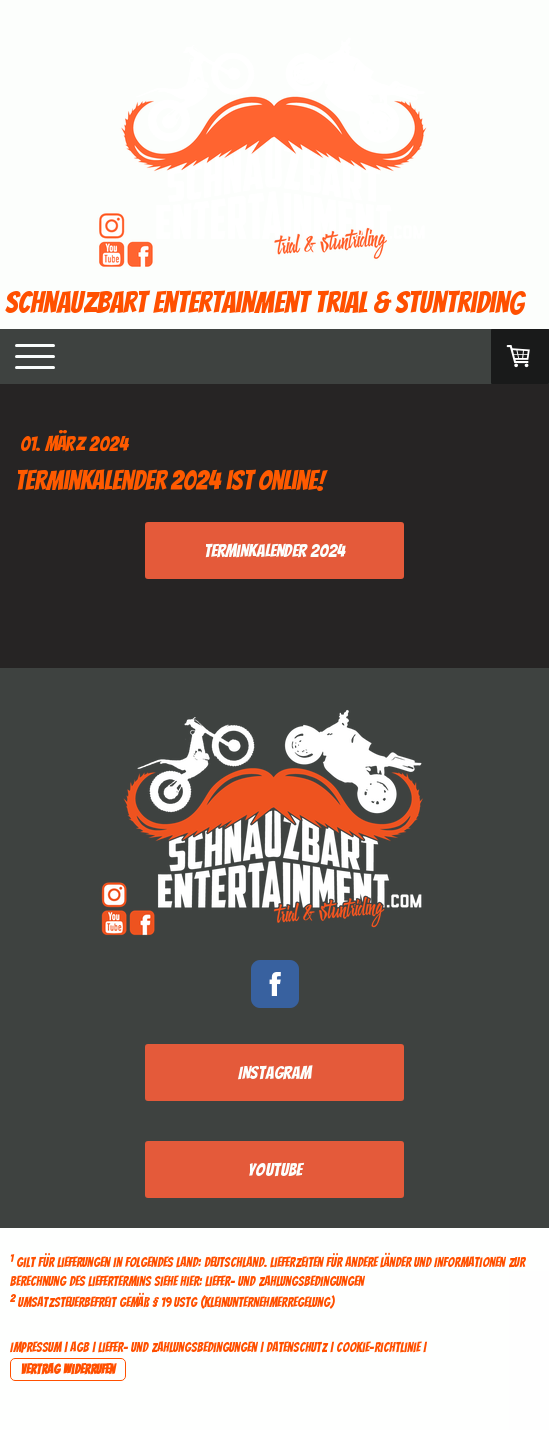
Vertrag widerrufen (68, 1369)
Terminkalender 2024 (274, 550)
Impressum (35, 1347)
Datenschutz (296, 1347)
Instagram (274, 1072)
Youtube (275, 1169)
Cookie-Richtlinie (378, 1347)
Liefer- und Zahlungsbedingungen (284, 1281)
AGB (79, 1347)
